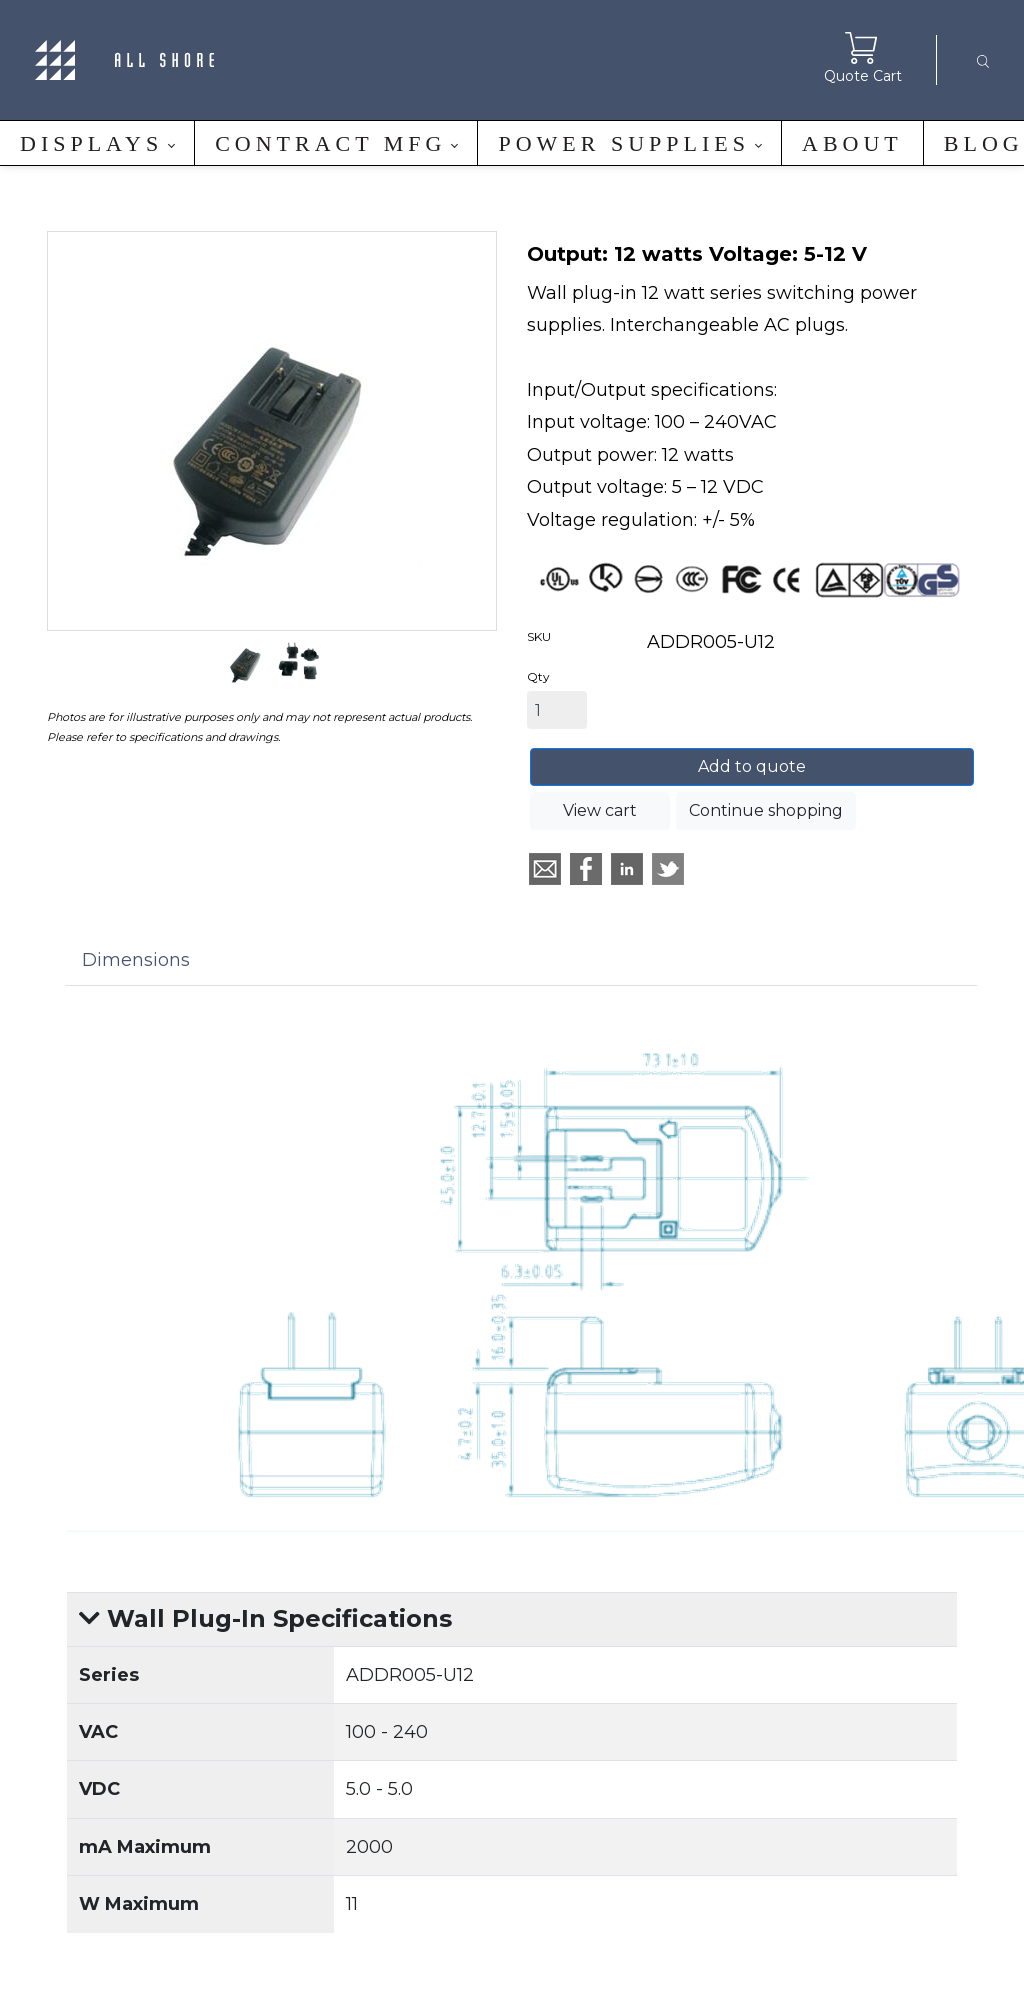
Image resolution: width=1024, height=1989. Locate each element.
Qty (538, 676)
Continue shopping (766, 810)
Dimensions (136, 960)
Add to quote (752, 766)
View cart (600, 810)
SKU (539, 636)
